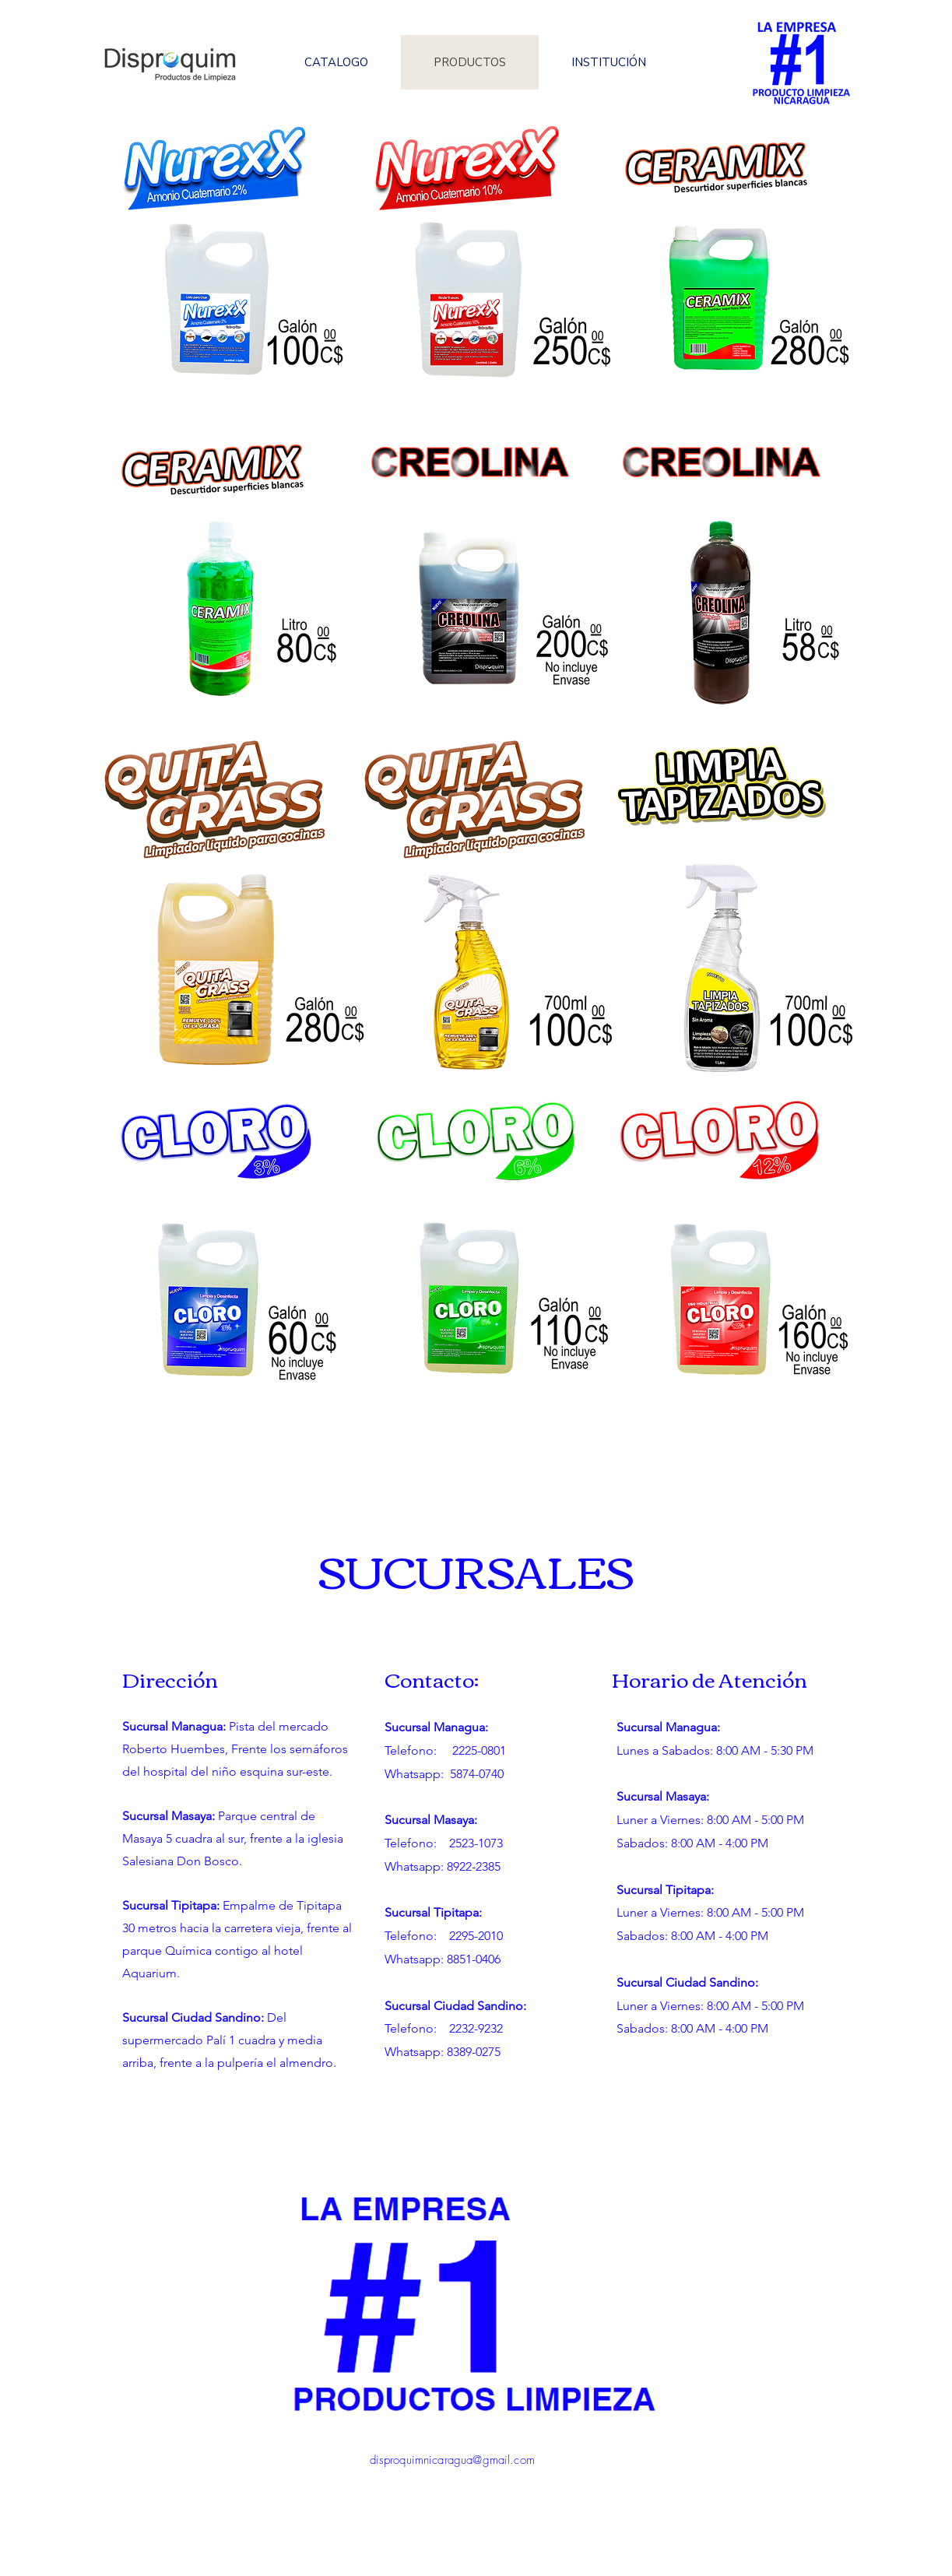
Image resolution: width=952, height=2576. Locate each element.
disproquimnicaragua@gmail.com (452, 2460)
